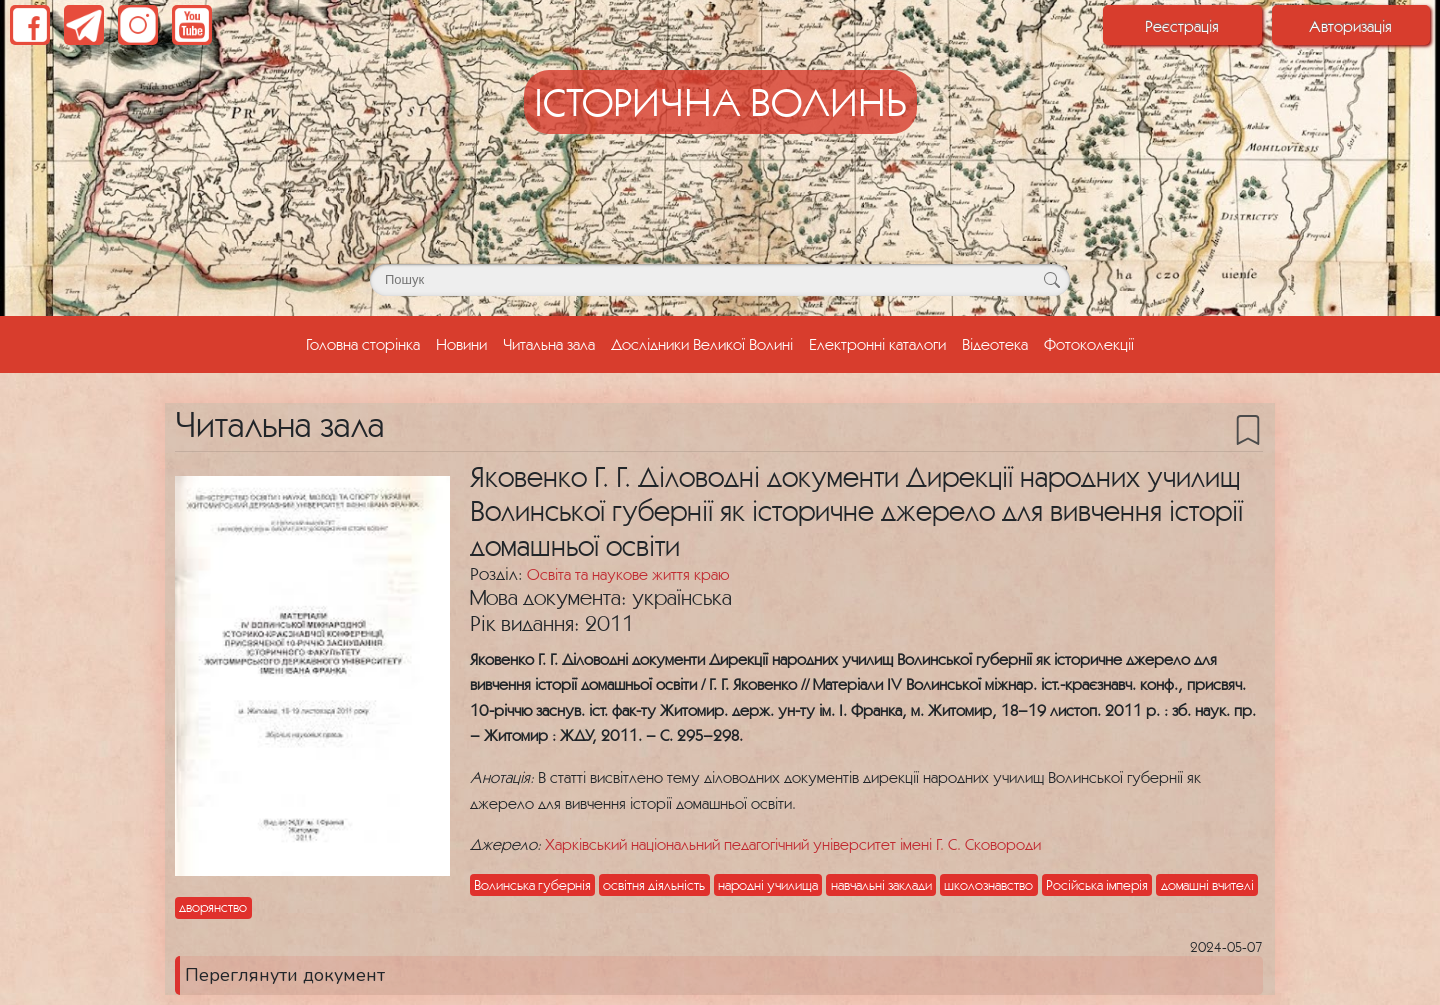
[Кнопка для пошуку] (1051, 280)
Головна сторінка (367, 342)
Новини (461, 344)
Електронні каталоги (877, 344)
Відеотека (995, 344)
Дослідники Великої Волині (702, 344)
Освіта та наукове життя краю (628, 574)
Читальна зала (549, 344)
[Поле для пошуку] (720, 280)
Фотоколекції (1089, 344)
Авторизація (1350, 26)
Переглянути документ (285, 975)
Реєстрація (1182, 26)
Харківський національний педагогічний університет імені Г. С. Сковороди (793, 844)
